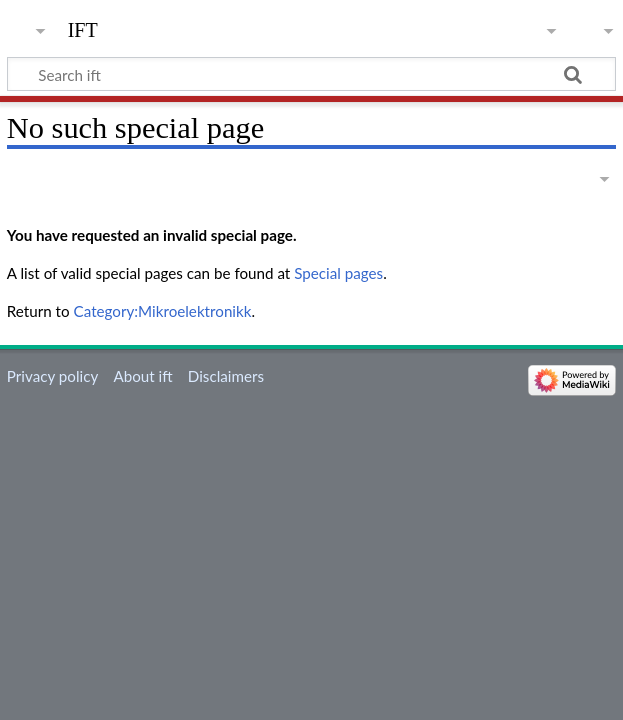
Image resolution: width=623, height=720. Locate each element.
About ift (142, 376)
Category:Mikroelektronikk (163, 311)
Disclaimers (226, 376)
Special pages (338, 273)
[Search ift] (311, 74)
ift (83, 27)
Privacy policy (52, 376)
